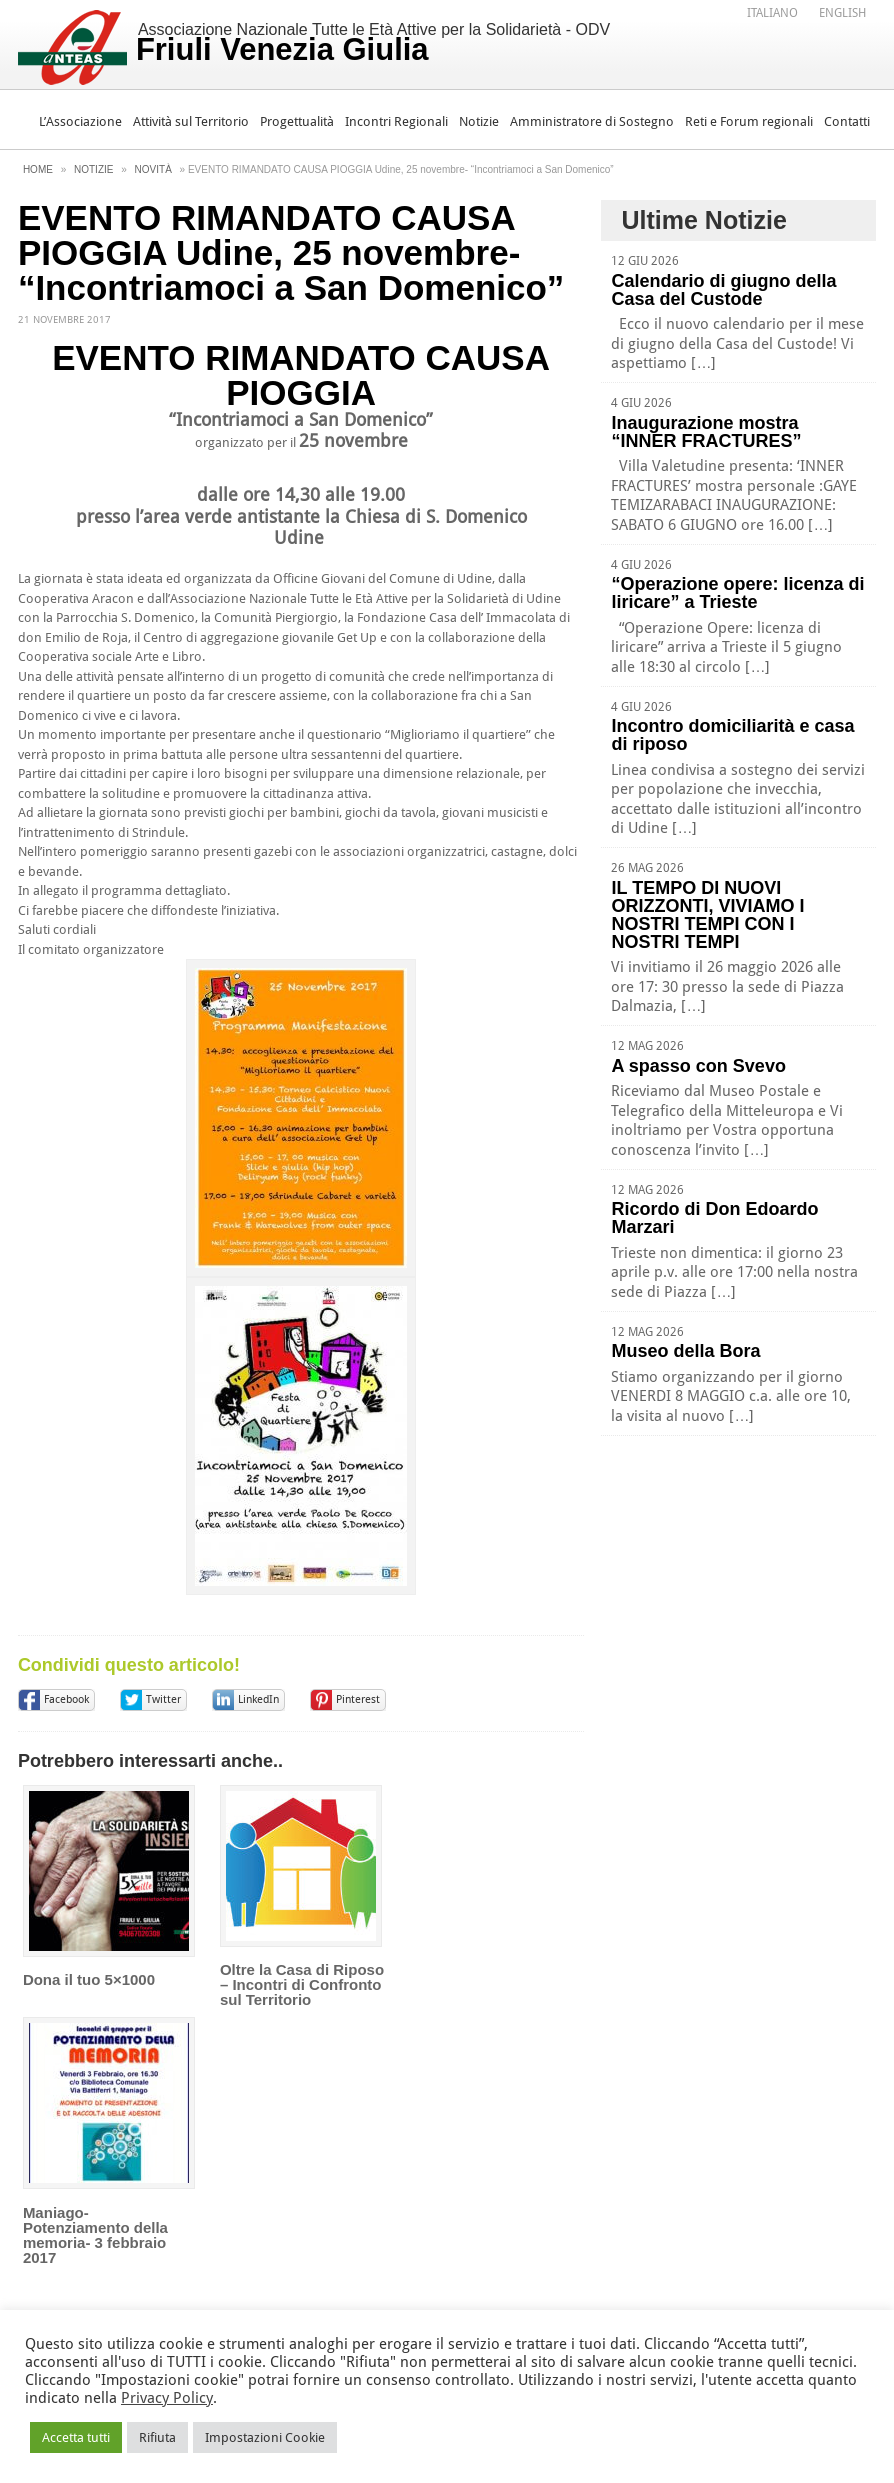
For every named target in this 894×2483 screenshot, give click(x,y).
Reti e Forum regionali (749, 121)
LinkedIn (258, 1699)
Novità (153, 169)
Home (38, 169)
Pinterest (358, 1699)
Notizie (479, 121)
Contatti (847, 121)
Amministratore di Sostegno (592, 121)
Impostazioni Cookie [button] (265, 2437)
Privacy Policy (167, 2398)
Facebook (66, 1699)
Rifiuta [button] (157, 2437)
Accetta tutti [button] (76, 2437)
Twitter (163, 1699)
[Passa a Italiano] (772, 13)
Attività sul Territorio (191, 121)
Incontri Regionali (396, 121)
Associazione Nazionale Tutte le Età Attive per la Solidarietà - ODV (373, 44)
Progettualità (297, 121)
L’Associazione (80, 121)
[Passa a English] (842, 13)
